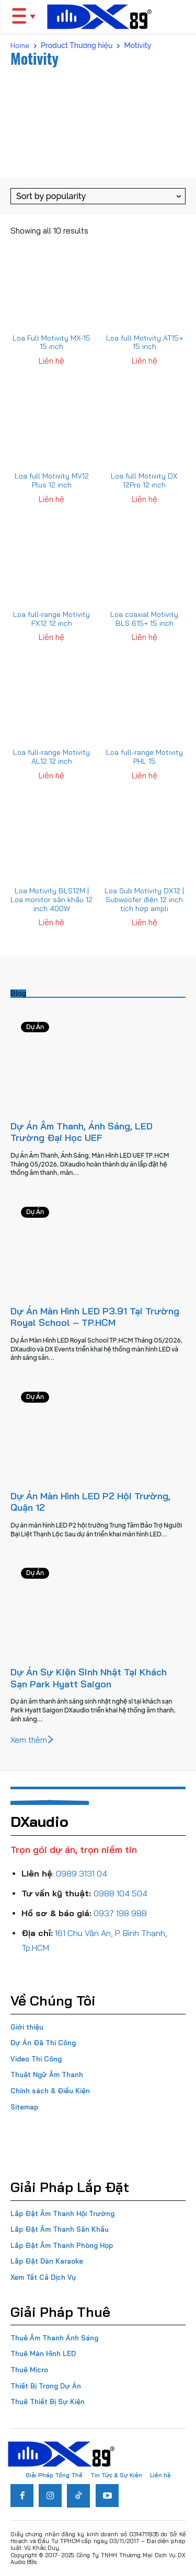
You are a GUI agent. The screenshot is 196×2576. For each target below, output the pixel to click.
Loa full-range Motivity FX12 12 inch (51, 619)
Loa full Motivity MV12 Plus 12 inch (52, 480)
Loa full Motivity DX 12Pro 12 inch (144, 480)
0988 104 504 (120, 1893)
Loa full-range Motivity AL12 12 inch (51, 757)
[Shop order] (98, 196)
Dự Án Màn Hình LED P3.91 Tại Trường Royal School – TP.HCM (94, 1317)
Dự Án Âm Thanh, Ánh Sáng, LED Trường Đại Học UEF (81, 1132)
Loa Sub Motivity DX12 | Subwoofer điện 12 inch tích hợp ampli (144, 899)
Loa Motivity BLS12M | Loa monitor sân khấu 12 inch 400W (51, 899)
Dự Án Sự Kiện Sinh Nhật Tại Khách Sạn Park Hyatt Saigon (88, 1678)
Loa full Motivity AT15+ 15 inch (144, 342)
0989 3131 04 (81, 1873)
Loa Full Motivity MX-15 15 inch (51, 342)
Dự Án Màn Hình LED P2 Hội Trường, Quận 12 (90, 1502)
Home (19, 45)
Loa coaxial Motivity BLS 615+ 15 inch (144, 619)
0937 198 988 (120, 1913)
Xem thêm (32, 1740)
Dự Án (35, 1027)
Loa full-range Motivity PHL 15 (144, 757)
